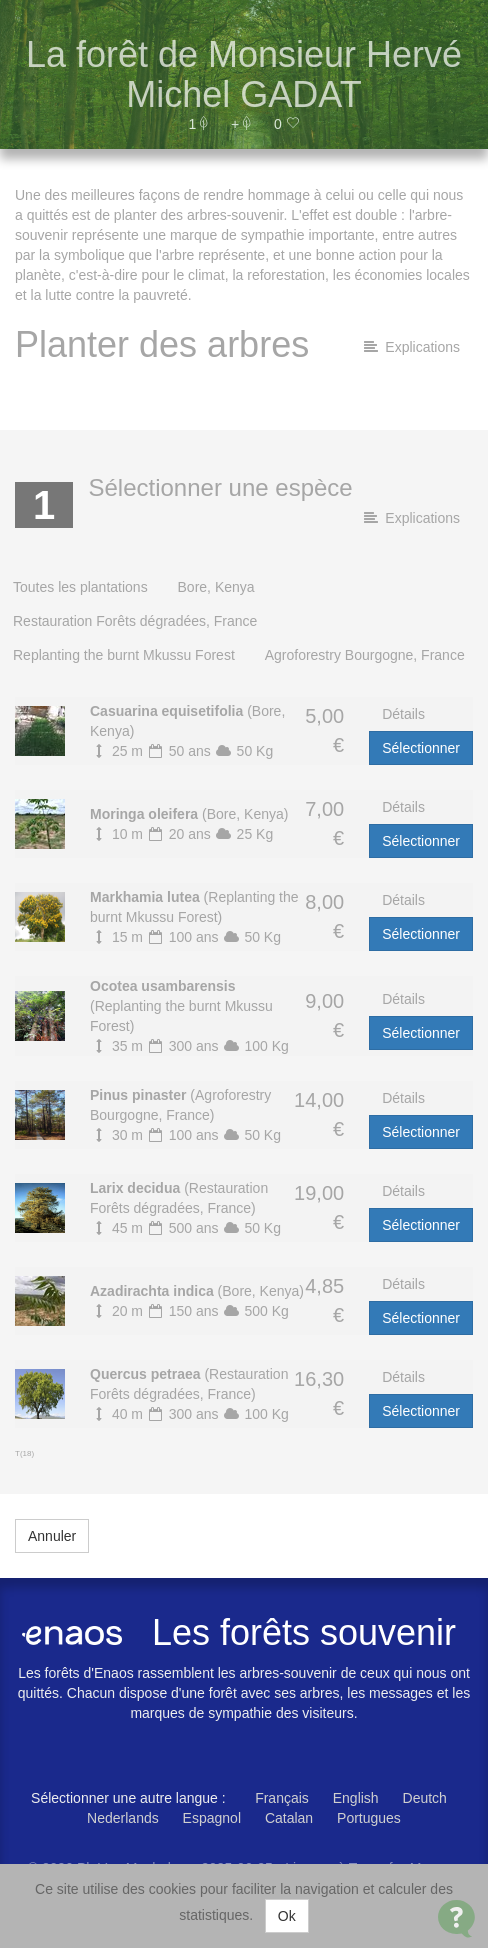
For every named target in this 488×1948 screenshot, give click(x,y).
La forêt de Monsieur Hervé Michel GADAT (244, 74)
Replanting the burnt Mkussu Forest (124, 655)
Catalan (289, 1818)
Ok (287, 1916)
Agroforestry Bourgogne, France (365, 655)
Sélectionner (421, 748)
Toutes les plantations (80, 587)
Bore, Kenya (216, 587)
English (356, 1798)
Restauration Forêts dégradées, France (135, 621)
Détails (403, 714)
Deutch (425, 1798)
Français (282, 1798)
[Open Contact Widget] (456, 1918)
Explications (412, 347)
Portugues (369, 1818)
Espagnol (212, 1818)
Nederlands (123, 1818)
